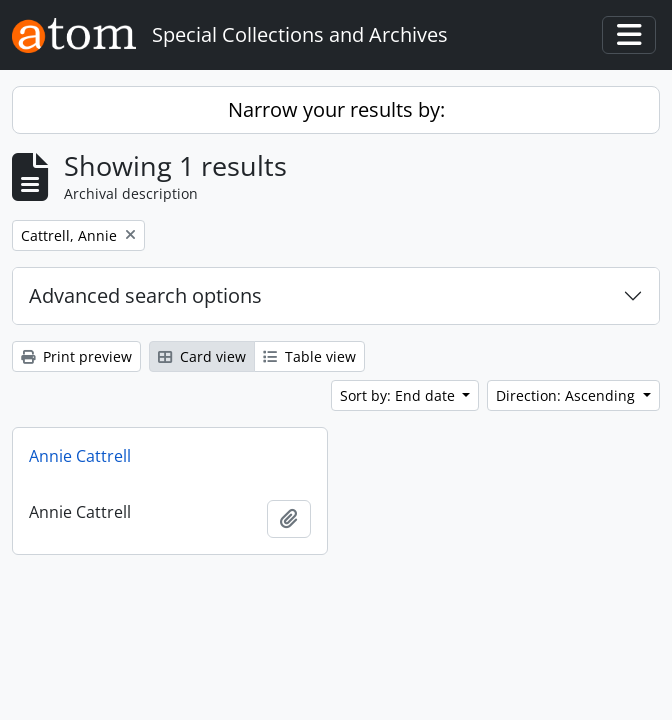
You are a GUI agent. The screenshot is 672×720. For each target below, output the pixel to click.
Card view (202, 356)
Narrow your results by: (336, 109)
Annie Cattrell (80, 456)
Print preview (76, 356)
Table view (309, 356)
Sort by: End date (399, 395)
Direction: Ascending (567, 395)
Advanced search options (145, 295)
